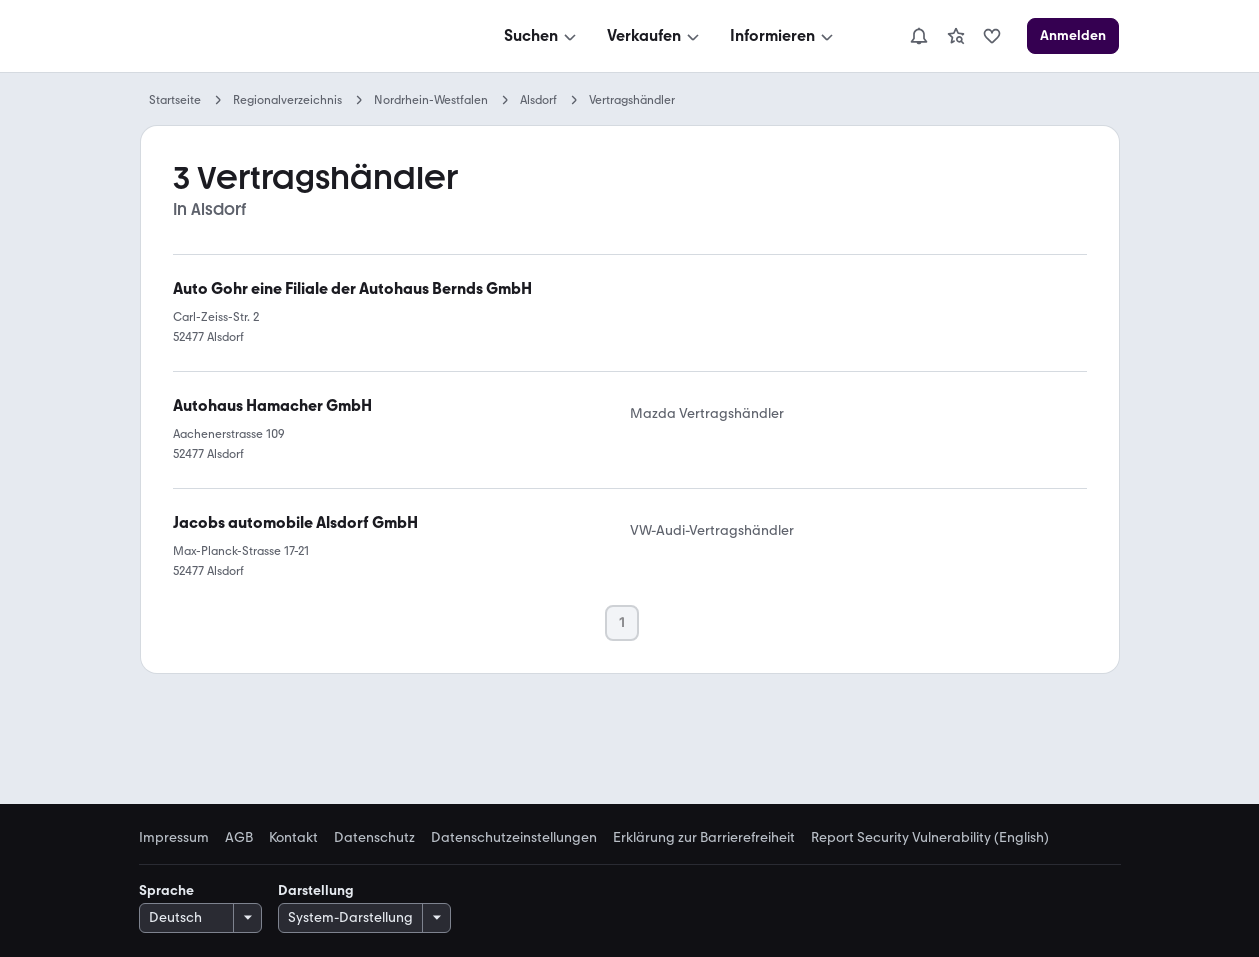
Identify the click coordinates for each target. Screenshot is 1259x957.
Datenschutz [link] (374, 838)
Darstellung (316, 890)
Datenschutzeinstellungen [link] (514, 838)
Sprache (166, 890)
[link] (956, 36)
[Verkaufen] (655, 36)
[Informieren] (783, 36)
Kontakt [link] (293, 838)
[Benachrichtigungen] (919, 36)
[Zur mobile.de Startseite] (291, 36)
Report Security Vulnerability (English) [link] (930, 838)
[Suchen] (542, 36)
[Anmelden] (1073, 36)
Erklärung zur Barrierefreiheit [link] (704, 838)
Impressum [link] (174, 838)
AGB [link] (239, 838)
